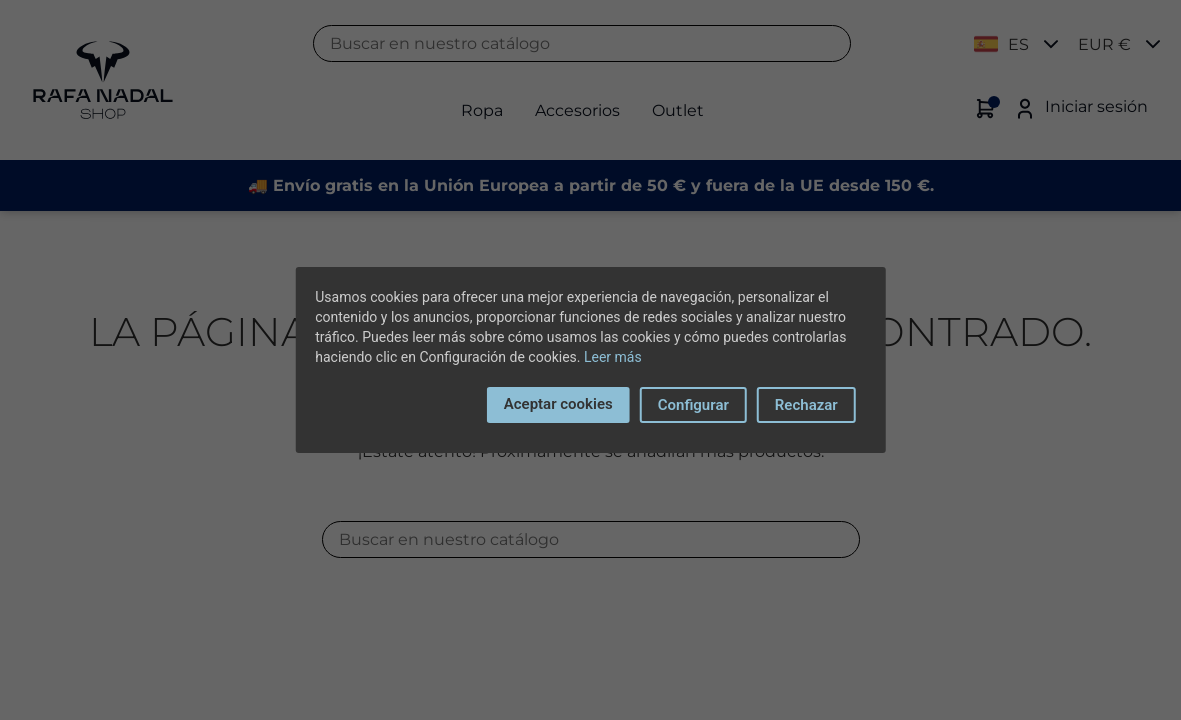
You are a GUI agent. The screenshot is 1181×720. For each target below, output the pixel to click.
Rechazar (806, 405)
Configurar (693, 405)
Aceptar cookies (558, 404)
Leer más (613, 357)
